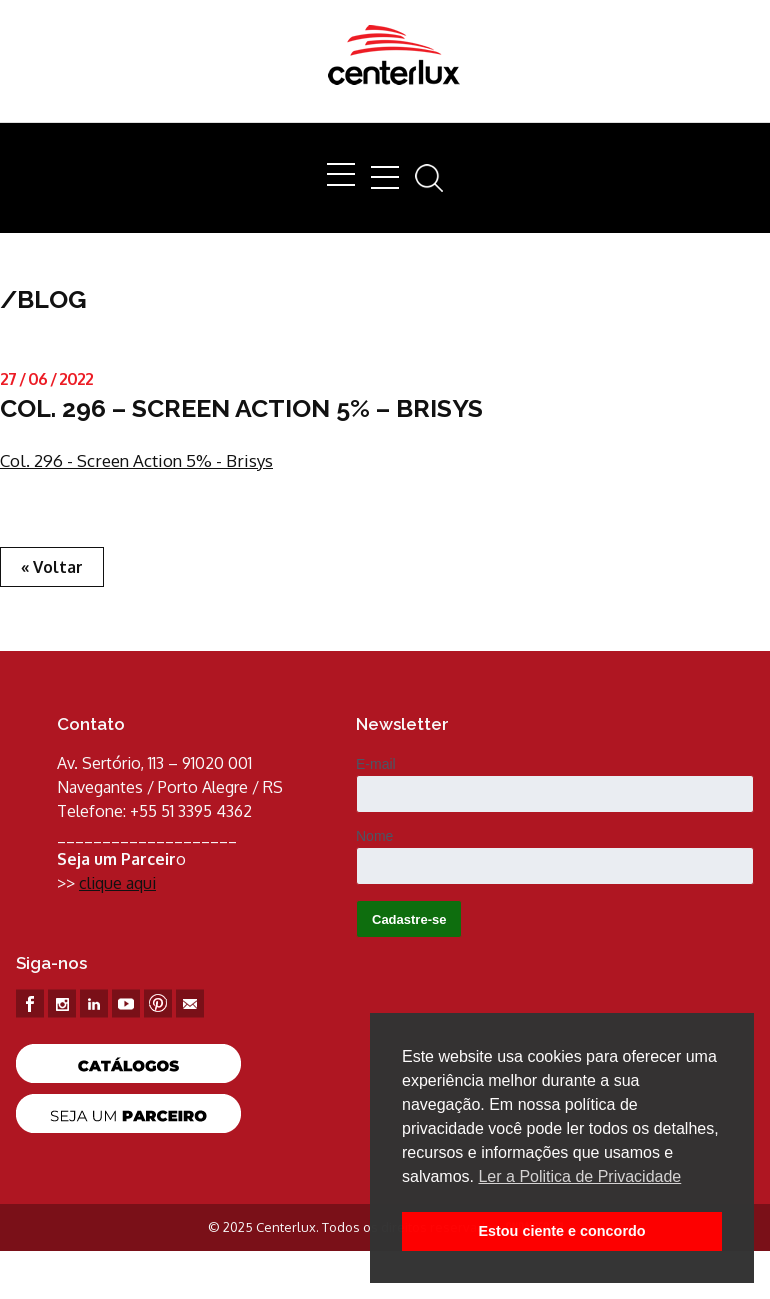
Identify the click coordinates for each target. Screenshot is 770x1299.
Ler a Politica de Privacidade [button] (579, 1176)
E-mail (376, 764)
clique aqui (117, 883)
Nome (374, 836)
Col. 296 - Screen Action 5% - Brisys (136, 460)
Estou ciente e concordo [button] (561, 1231)
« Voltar (52, 567)
